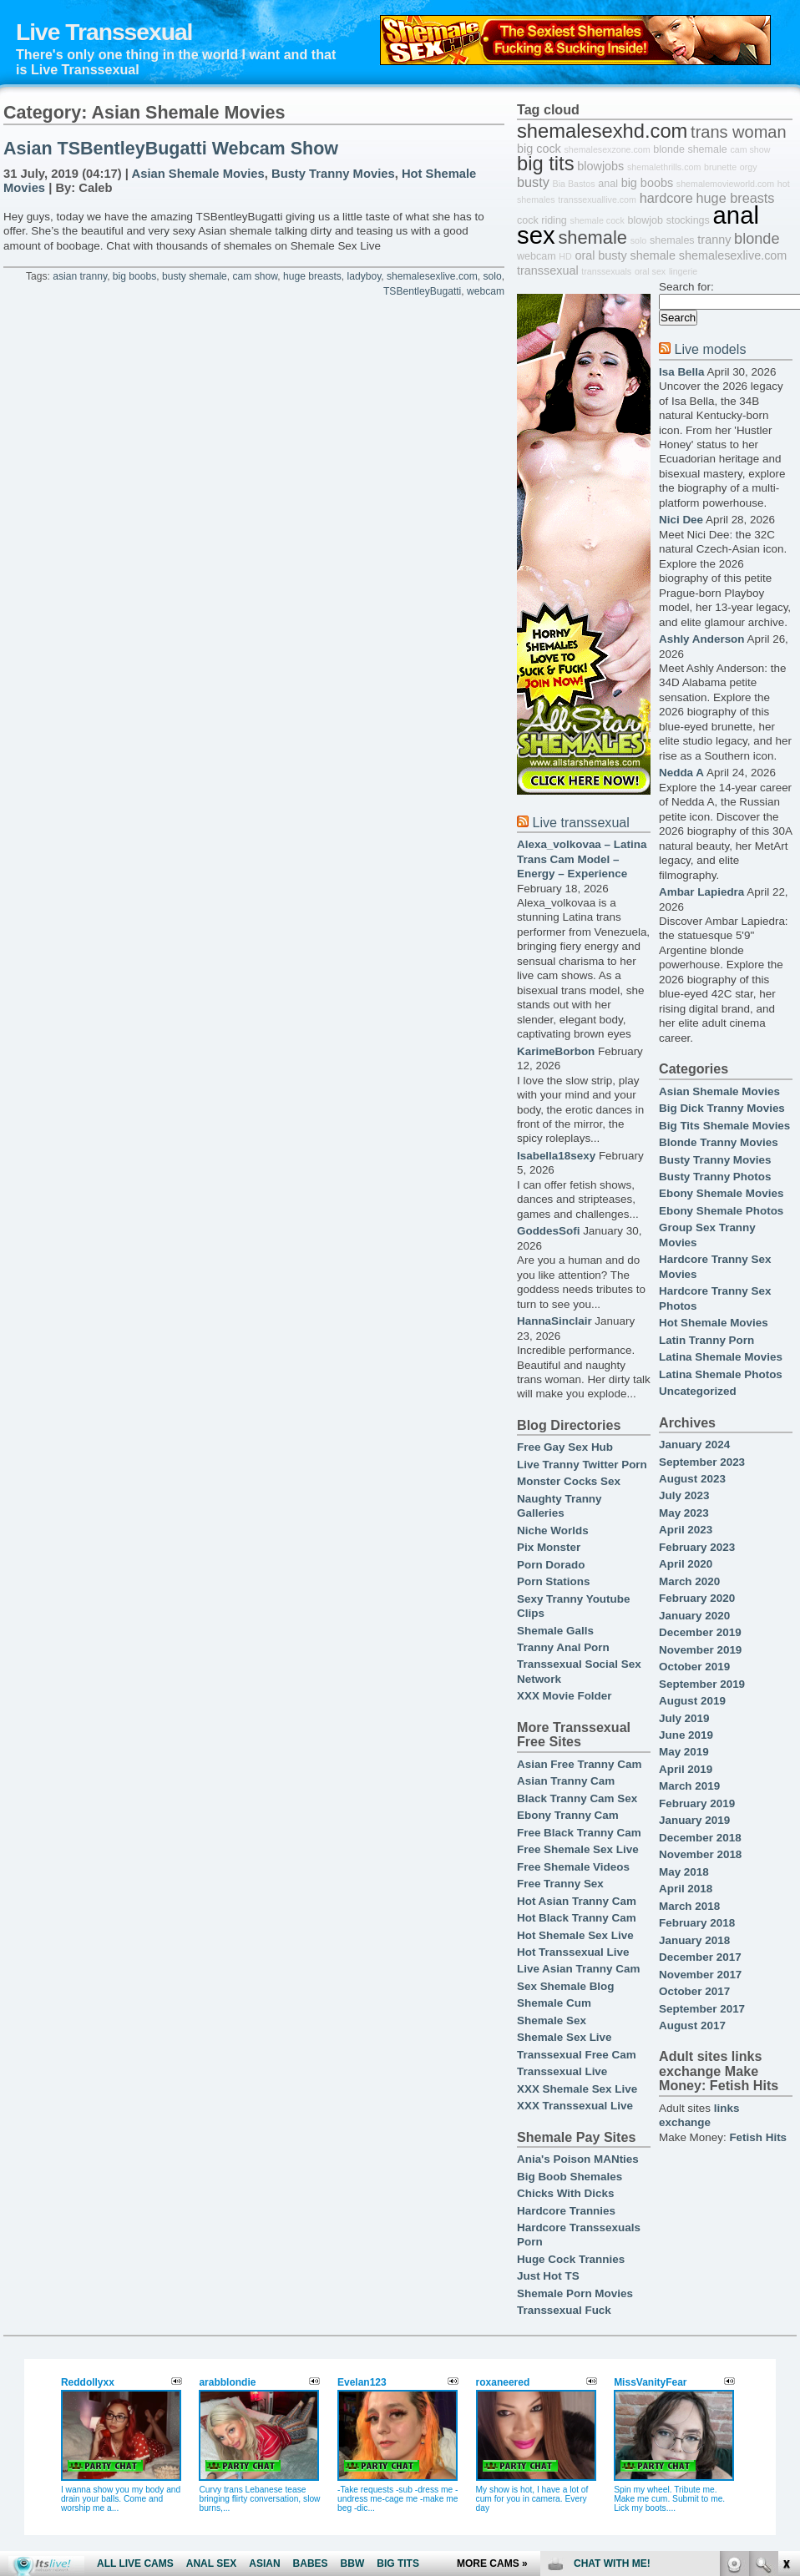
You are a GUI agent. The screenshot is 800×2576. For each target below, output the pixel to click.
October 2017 (694, 1991)
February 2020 (697, 1598)
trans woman (739, 132)
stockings (688, 220)
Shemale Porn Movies (575, 2293)
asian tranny (80, 276)
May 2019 (684, 1751)
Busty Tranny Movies (333, 173)
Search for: (686, 286)
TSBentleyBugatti (422, 291)
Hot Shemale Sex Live (575, 1935)
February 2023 (697, 1547)
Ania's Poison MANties (578, 2159)
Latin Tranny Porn (706, 1340)
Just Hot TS (548, 2276)
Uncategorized (698, 1391)
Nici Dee (681, 519)
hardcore (666, 197)
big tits (546, 163)
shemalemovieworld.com (725, 184)
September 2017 (702, 2009)
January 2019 (694, 1820)
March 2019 (689, 1786)
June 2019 (686, 1735)
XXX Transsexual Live (575, 2105)
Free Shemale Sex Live (578, 1849)
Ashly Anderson (702, 639)
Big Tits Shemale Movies (724, 1125)
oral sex (650, 271)
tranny (714, 239)
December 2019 (700, 1632)
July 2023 (684, 1495)
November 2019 (700, 1650)
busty (533, 181)
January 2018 (694, 1940)
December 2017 (700, 1957)
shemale (592, 237)
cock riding (542, 220)
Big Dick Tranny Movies (722, 1108)
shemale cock (597, 220)
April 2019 (685, 1769)
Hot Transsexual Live (573, 1952)
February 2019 (697, 1803)
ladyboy (364, 276)
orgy (748, 167)
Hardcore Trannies (566, 2211)
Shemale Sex (551, 2020)
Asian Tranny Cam (566, 1781)
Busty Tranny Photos (715, 1176)
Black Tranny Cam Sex (577, 1798)
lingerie (683, 271)
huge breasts (312, 276)
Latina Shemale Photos (720, 1374)
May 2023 (684, 1513)
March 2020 (689, 1581)
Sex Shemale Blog (566, 1986)
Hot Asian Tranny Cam (576, 1901)
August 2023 (692, 1478)
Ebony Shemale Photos (721, 1211)
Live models (710, 348)
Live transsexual (580, 822)
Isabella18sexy (556, 1155)
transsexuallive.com (597, 199)
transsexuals (606, 271)
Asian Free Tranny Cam (579, 1764)
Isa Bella (682, 372)
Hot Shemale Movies (713, 1322)
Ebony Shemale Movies (721, 1193)
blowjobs (600, 166)
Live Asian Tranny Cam (578, 1968)
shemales (672, 240)
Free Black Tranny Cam (579, 1832)
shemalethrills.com (664, 167)
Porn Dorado (551, 1564)
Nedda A (681, 772)
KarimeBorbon (556, 1051)
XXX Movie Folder (564, 1696)
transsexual (548, 270)
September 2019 (702, 1684)
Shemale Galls (555, 1630)
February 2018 (697, 1923)
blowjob (644, 220)
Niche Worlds (553, 1530)
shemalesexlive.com (432, 276)
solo (492, 276)
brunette (720, 167)
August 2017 (692, 2025)
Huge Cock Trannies (571, 2259)
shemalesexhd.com (602, 131)
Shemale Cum (554, 2003)
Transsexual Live (562, 2071)
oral (585, 255)
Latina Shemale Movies (720, 1357)
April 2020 (685, 1564)
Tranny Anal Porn (563, 1647)
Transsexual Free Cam (576, 2054)
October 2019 (694, 1666)
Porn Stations (553, 1581)
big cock (539, 148)
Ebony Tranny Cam (568, 1815)
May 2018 (684, 1872)
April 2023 (685, 1529)
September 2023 (702, 1462)
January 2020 (694, 1615)
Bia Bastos (574, 184)
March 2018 (689, 1906)
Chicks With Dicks (565, 2193)
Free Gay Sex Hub (565, 1447)
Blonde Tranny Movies (718, 1142)
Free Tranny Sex (560, 1883)
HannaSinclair (554, 1321)
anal (608, 183)
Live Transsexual (104, 31)
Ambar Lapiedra (701, 892)
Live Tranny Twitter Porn (582, 1464)
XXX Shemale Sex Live (577, 2089)
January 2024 (694, 1444)
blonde (756, 238)
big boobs (134, 276)
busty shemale (194, 276)
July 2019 (684, 1718)
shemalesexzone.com (608, 149)
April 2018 (685, 1888)
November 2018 (700, 1854)
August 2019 (692, 1701)
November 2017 (700, 1974)
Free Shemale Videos (573, 1867)
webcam (485, 291)
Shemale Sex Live (564, 2037)
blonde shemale (690, 149)
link (785, 2315)
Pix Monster (548, 1547)
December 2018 (700, 1837)
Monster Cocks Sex (568, 1481)
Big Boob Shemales (569, 2176)
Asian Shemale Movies (198, 173)
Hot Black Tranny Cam (576, 1918)
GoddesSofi (548, 1231)
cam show (255, 276)
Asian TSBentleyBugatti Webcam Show (170, 149)
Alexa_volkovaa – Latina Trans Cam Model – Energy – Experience (581, 859)
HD (565, 256)
